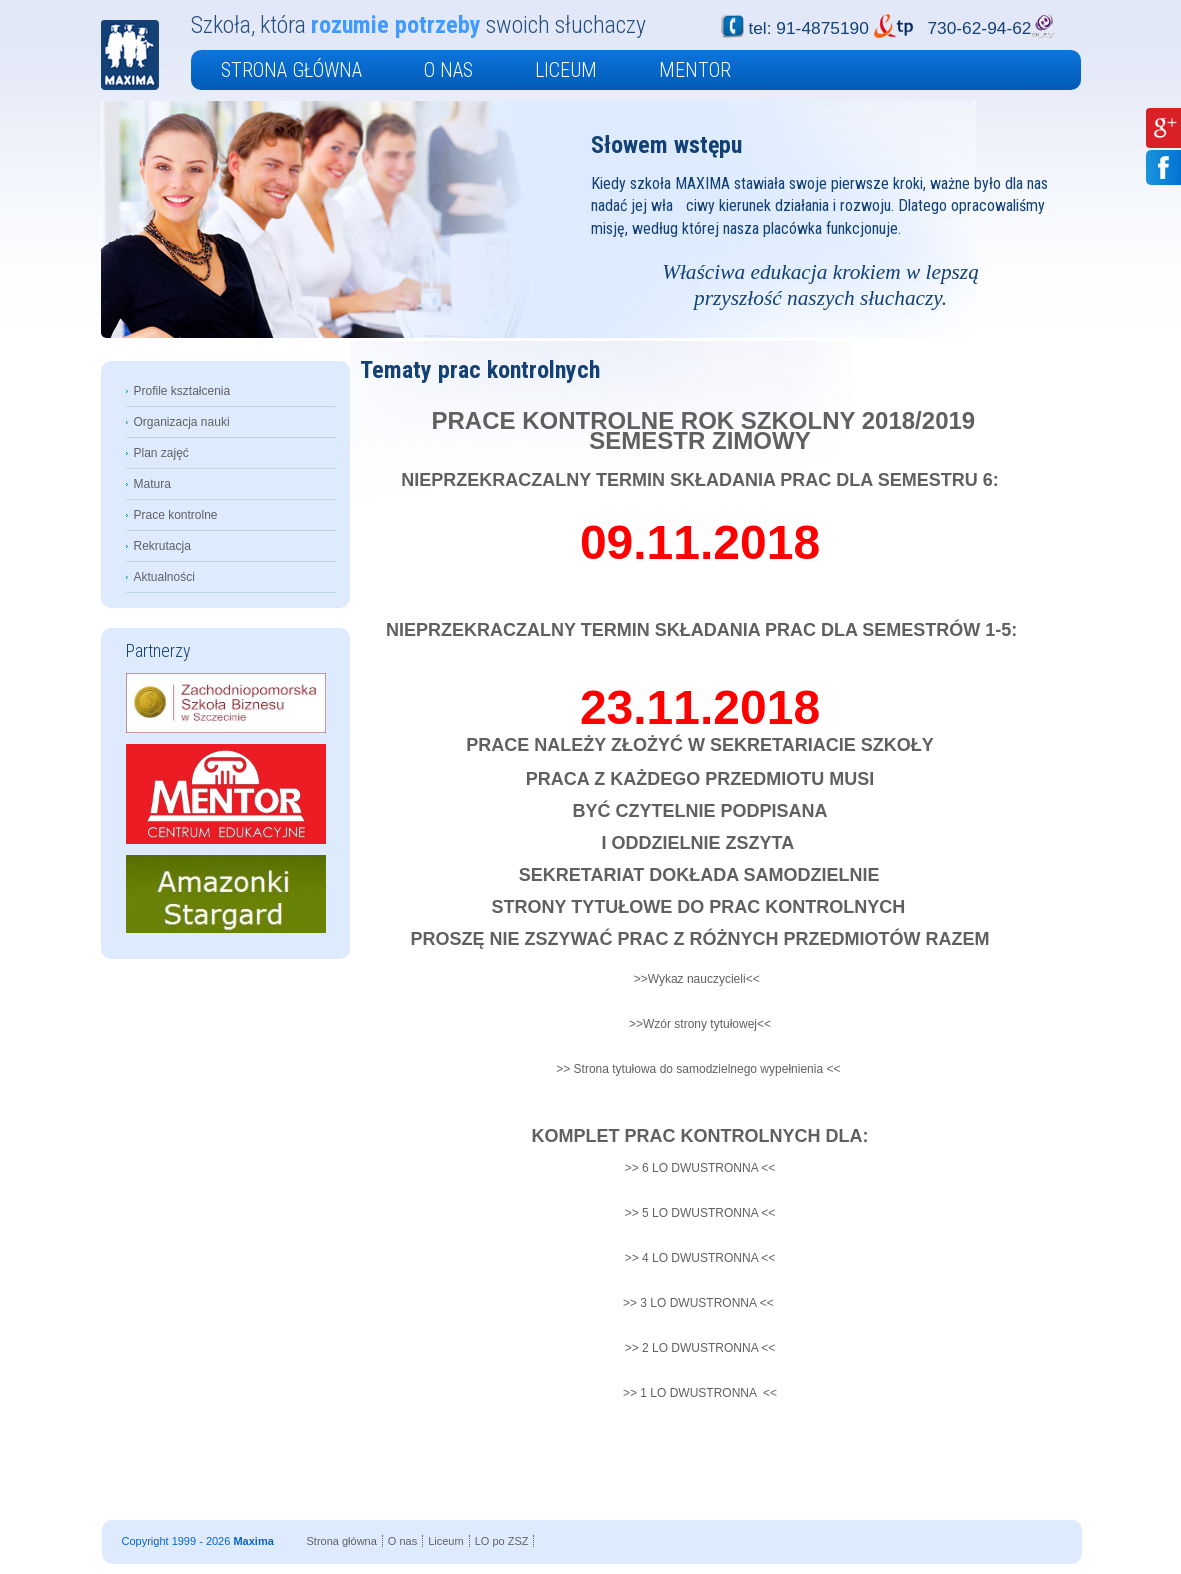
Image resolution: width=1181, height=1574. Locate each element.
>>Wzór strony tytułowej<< (700, 1024)
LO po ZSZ (502, 1541)
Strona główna (291, 70)
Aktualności (164, 577)
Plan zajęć (161, 453)
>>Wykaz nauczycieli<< (697, 979)
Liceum (566, 70)
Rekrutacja (162, 546)
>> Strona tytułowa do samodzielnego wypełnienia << (700, 1069)
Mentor (695, 70)
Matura (152, 484)
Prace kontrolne (176, 515)
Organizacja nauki (182, 422)
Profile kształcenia (182, 391)
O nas (448, 70)
